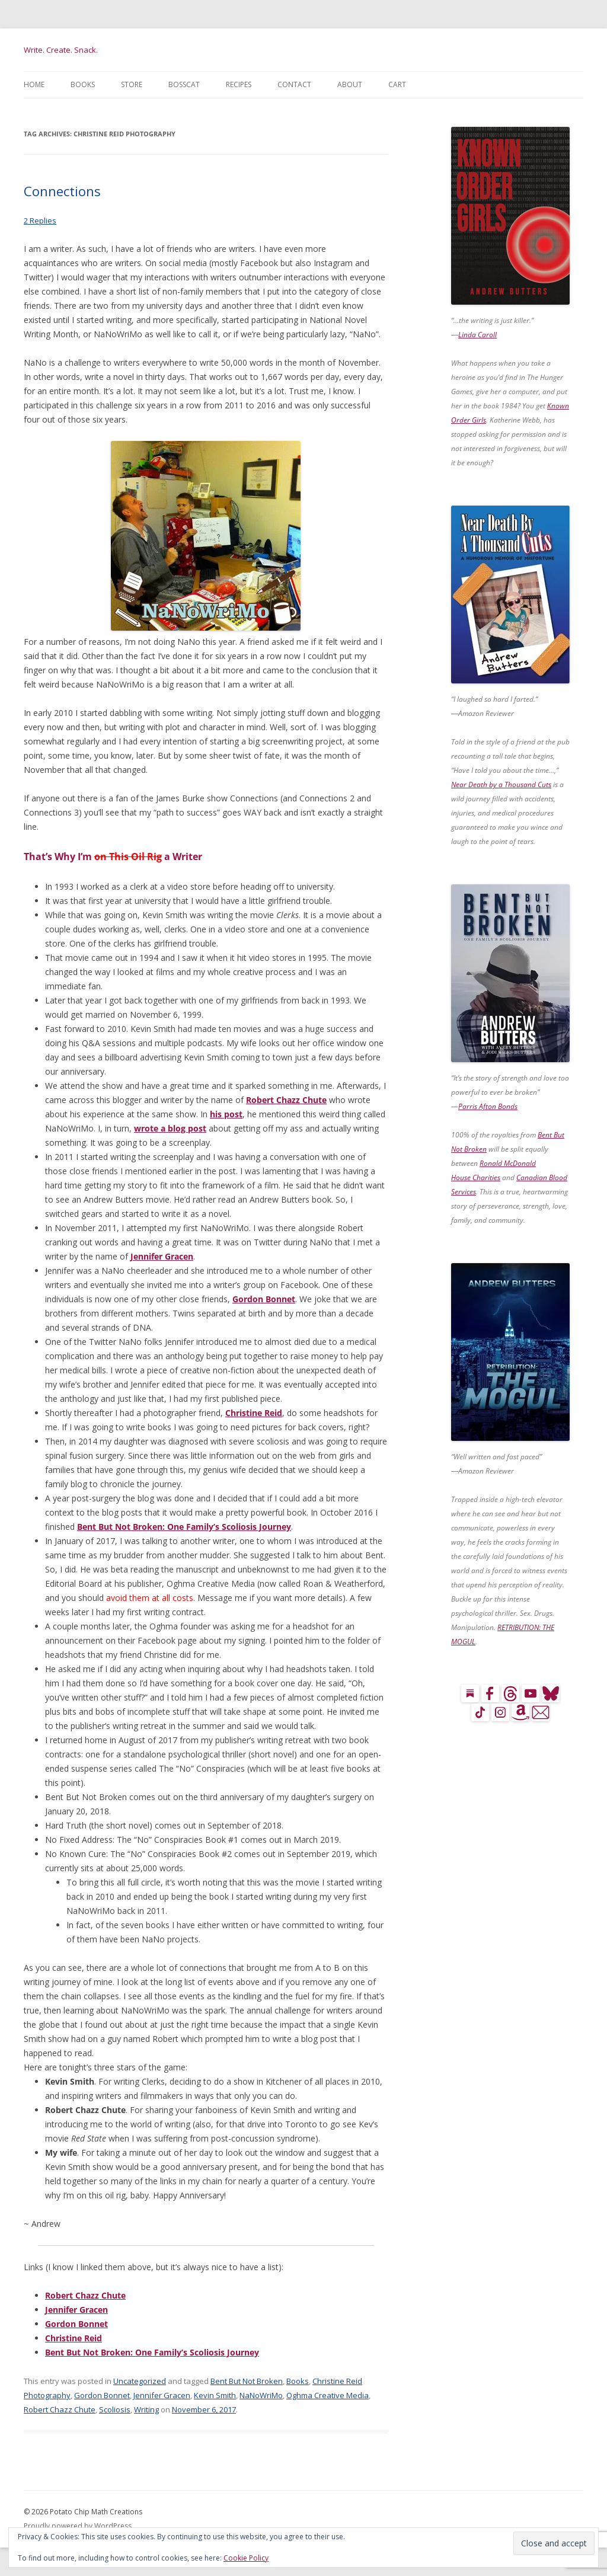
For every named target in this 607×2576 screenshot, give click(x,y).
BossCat (184, 84)
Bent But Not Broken (246, 2381)
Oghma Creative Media (327, 2395)
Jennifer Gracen (161, 1256)
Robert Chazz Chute (286, 1099)
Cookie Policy (246, 2558)
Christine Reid (253, 1412)
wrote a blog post (170, 1128)
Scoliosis (114, 2409)
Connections (62, 191)
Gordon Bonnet (263, 1299)
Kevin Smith (215, 2395)
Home (34, 84)
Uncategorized (139, 2381)
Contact (294, 84)
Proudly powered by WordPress (78, 2526)
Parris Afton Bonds (487, 1106)
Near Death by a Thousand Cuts (501, 784)
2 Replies (40, 220)
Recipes (238, 84)
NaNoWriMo (261, 2395)
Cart (397, 84)
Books (83, 84)
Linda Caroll (477, 335)
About (349, 84)
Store (131, 84)
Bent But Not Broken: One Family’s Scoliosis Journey (184, 1526)
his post (226, 1114)
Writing (146, 2409)
